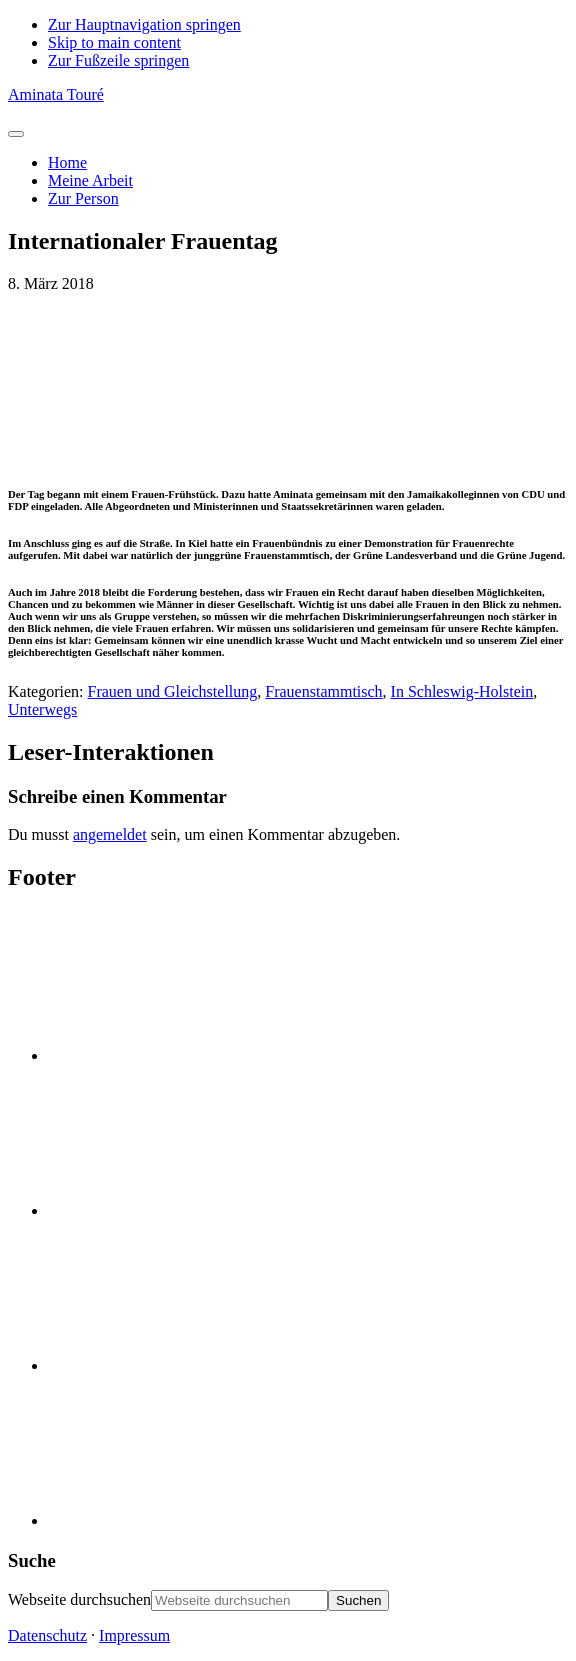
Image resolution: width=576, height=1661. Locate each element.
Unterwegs (42, 709)
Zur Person (83, 198)
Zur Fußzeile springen (118, 60)
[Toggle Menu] (16, 134)
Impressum (134, 1635)
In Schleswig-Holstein (462, 691)
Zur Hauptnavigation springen (144, 24)
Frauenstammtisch (323, 691)
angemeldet (110, 834)
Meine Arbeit (90, 180)
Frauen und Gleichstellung (173, 691)
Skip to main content (114, 42)
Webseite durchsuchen (79, 1599)
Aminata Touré (56, 94)
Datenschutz (47, 1635)
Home (67, 162)
